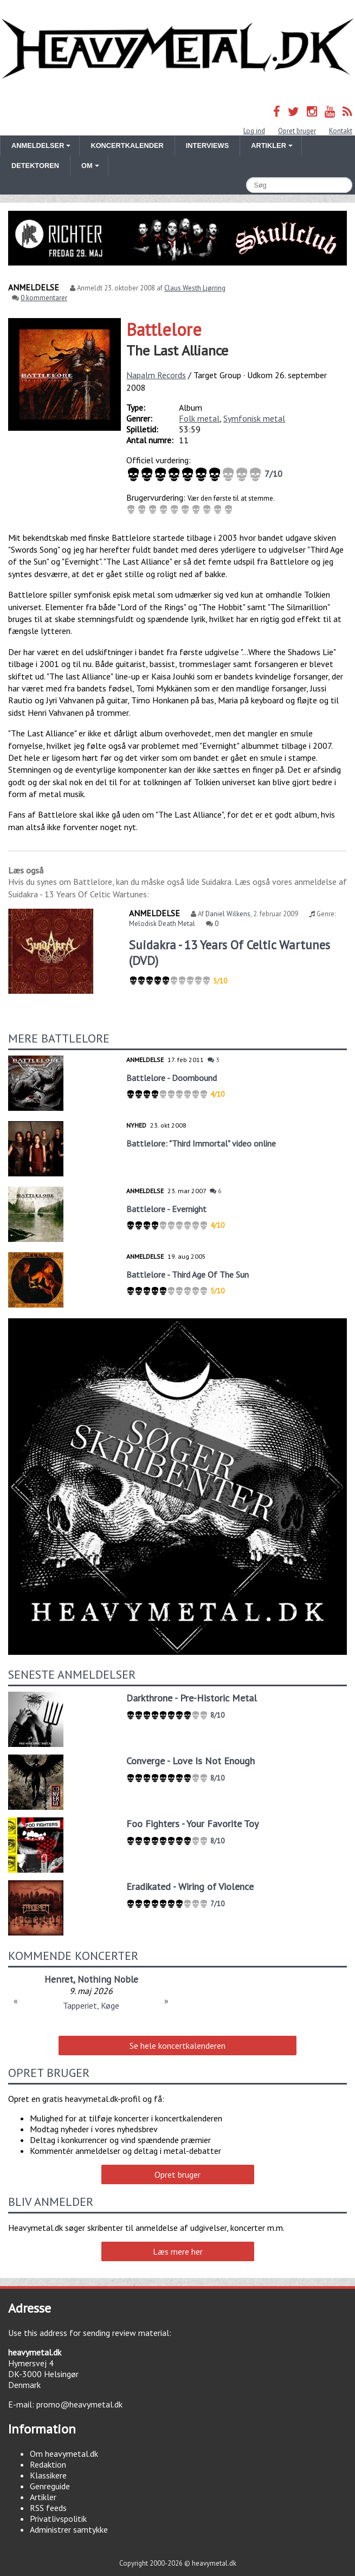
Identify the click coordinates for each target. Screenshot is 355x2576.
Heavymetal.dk (177, 49)
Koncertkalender (127, 145)
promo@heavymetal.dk (79, 2404)
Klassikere (48, 2475)
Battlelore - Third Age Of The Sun (187, 1274)
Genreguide (50, 2486)
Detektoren (35, 165)
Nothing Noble (108, 1979)
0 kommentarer (44, 297)
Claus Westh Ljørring (194, 288)
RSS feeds (48, 2507)
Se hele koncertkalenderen (177, 2045)
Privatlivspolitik (58, 2518)
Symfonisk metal (254, 418)
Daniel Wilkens (227, 913)
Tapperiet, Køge (91, 2005)
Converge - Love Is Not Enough (190, 1761)
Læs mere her (178, 2251)
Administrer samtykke (69, 2529)
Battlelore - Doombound (171, 1077)
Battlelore (164, 329)
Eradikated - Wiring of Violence (190, 1886)
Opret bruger (297, 130)
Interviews (207, 145)
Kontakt (340, 130)
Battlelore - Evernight (166, 1208)
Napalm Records (156, 375)
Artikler (43, 2496)
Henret (58, 1979)
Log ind (254, 130)
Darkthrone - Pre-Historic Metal (191, 1698)
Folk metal (199, 418)
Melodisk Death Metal (162, 923)
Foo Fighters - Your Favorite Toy (192, 1823)
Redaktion (48, 2464)
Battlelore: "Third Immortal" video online (201, 1143)
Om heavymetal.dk (64, 2453)
